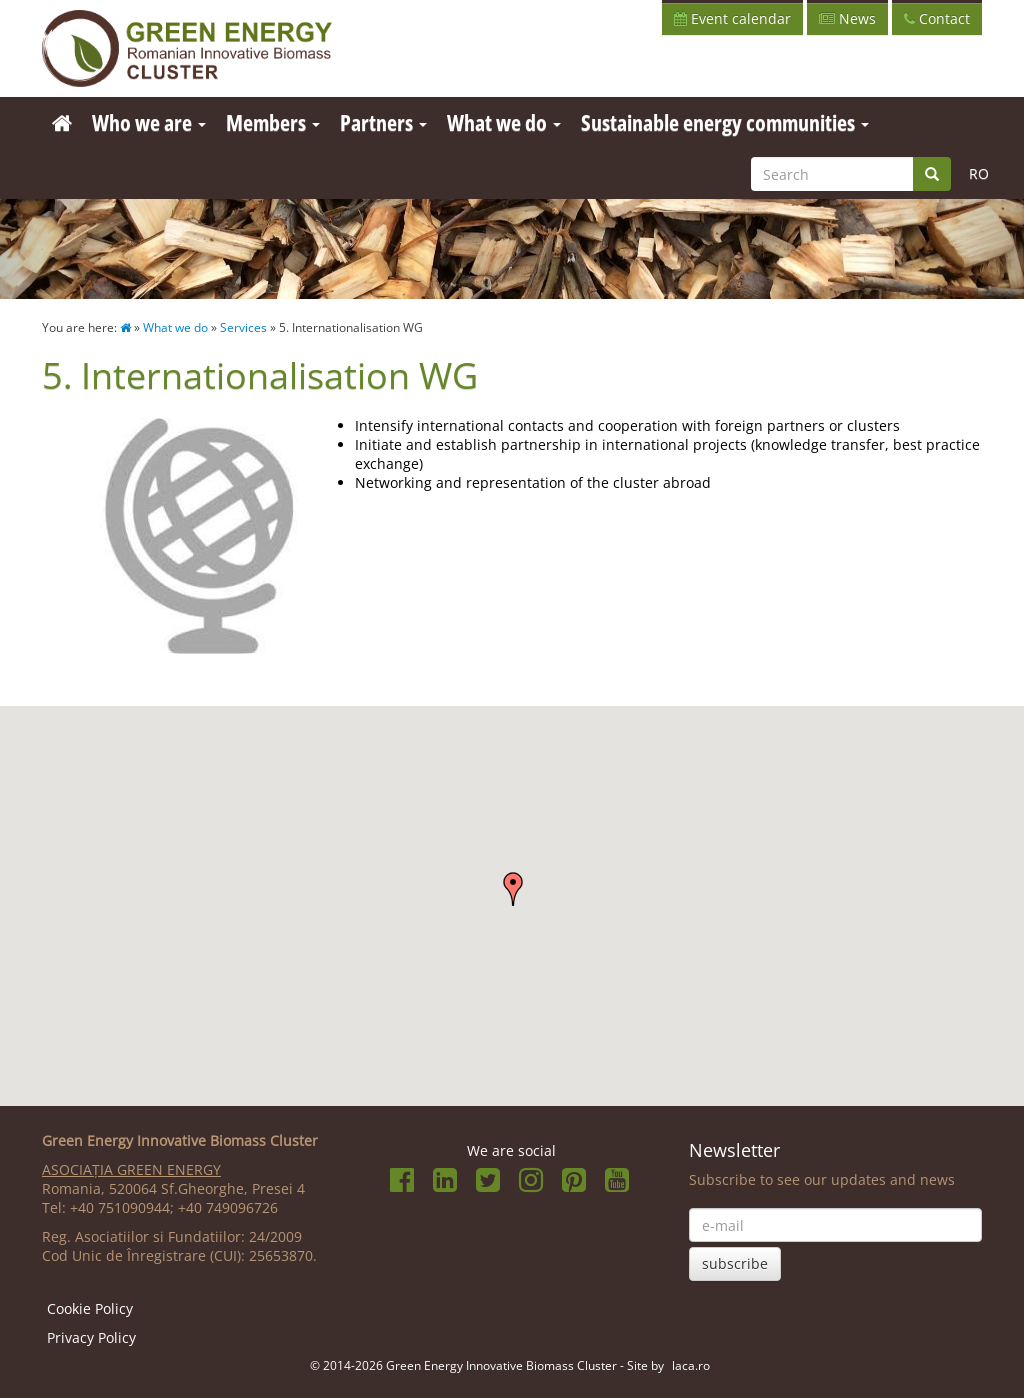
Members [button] (273, 122)
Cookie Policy (90, 1308)
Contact (937, 18)
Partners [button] (383, 122)
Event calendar (732, 18)
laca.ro (691, 1365)
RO (979, 173)
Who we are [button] (149, 122)
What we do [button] (504, 122)
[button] (513, 889)
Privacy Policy (91, 1337)
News (847, 18)
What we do (175, 327)
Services (243, 327)
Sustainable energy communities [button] (725, 122)
